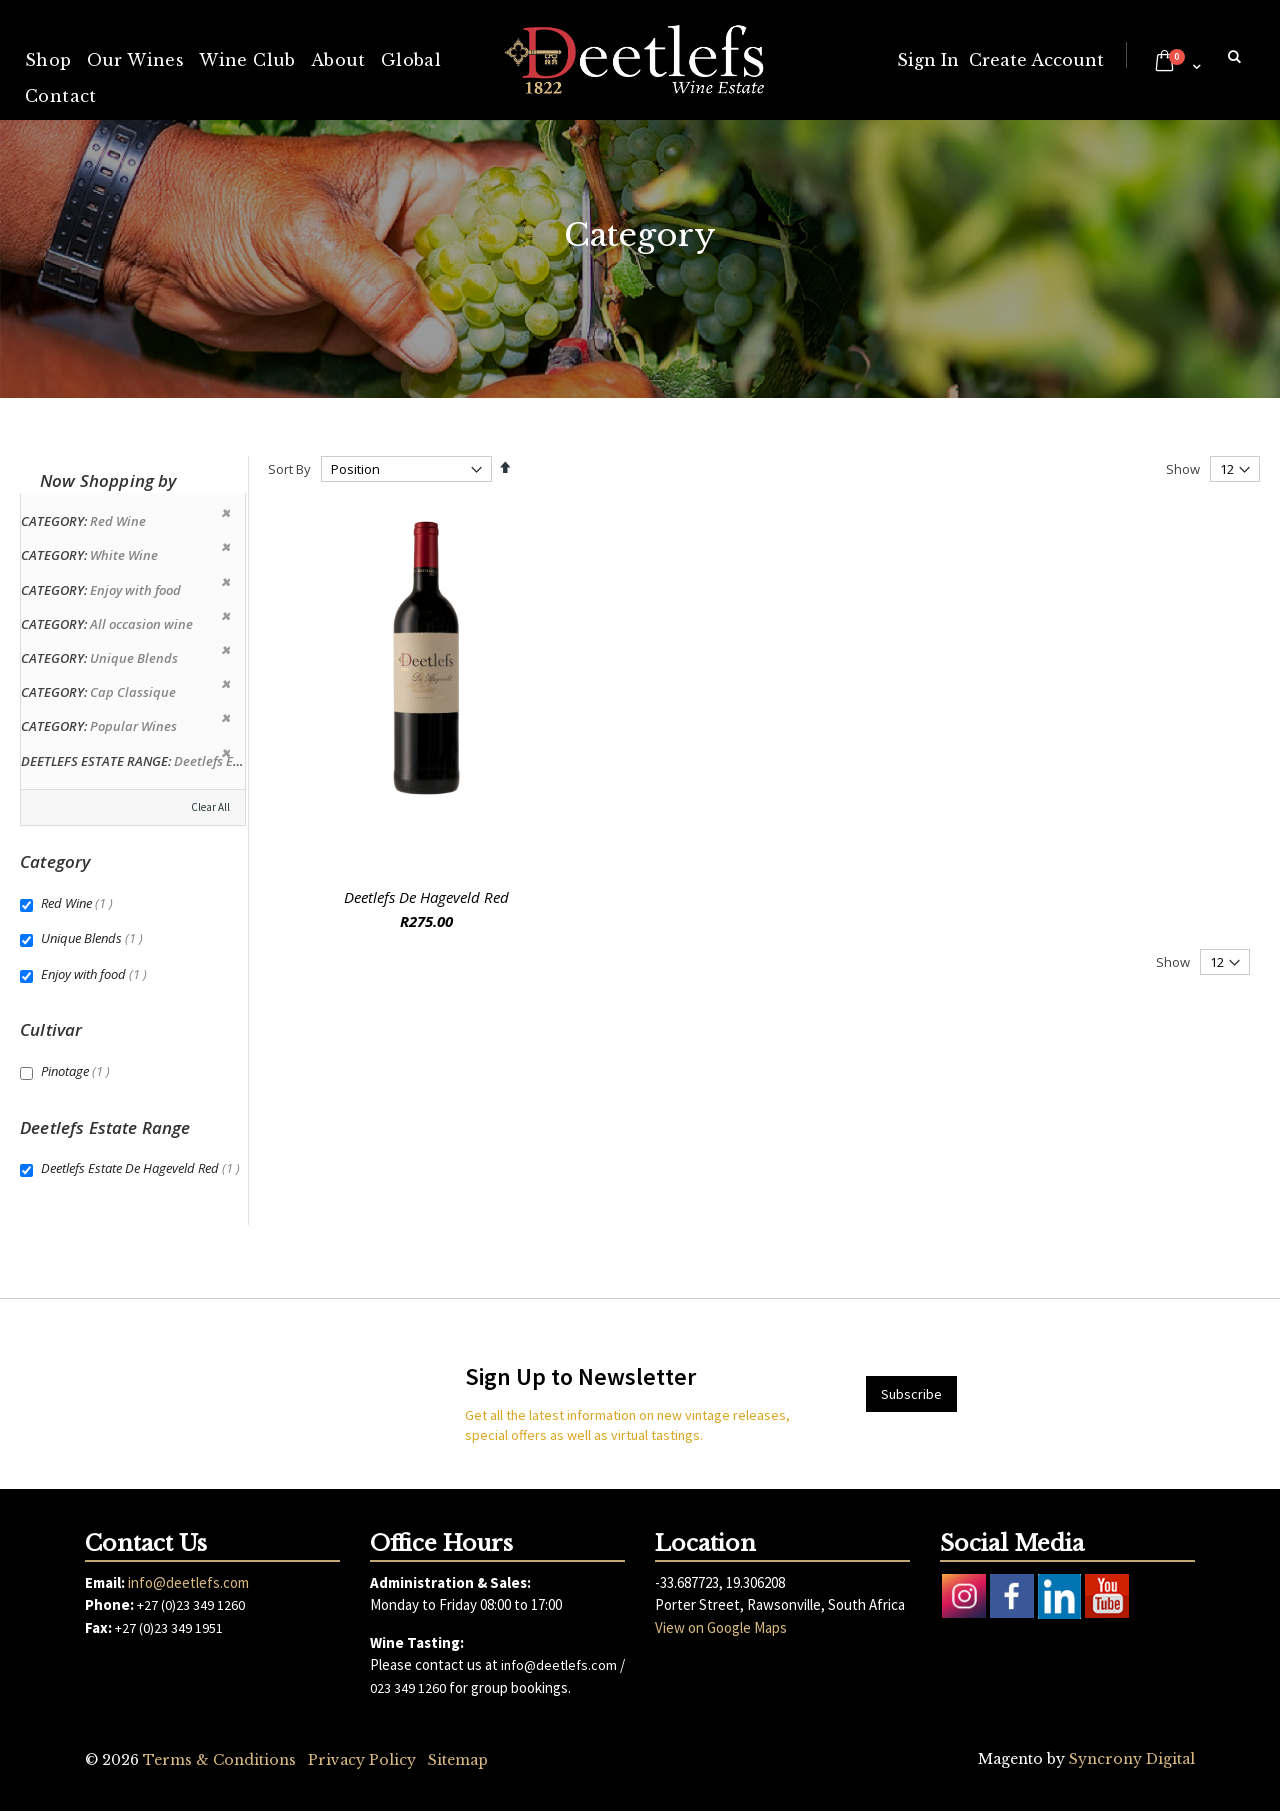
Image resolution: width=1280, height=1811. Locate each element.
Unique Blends (94, 938)
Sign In (928, 60)
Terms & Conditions (219, 1760)
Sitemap (458, 1760)
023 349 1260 (408, 1688)
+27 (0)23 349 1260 (191, 1605)
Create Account (1036, 60)
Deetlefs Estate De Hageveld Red (143, 1168)
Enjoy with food (96, 974)
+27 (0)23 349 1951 (169, 1628)
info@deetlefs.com (188, 1582)
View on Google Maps (721, 1627)
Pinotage (78, 1071)
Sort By (289, 469)
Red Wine (79, 903)
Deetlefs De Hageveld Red (426, 897)
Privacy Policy (362, 1760)
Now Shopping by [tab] (108, 480)
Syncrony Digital (1132, 1759)
